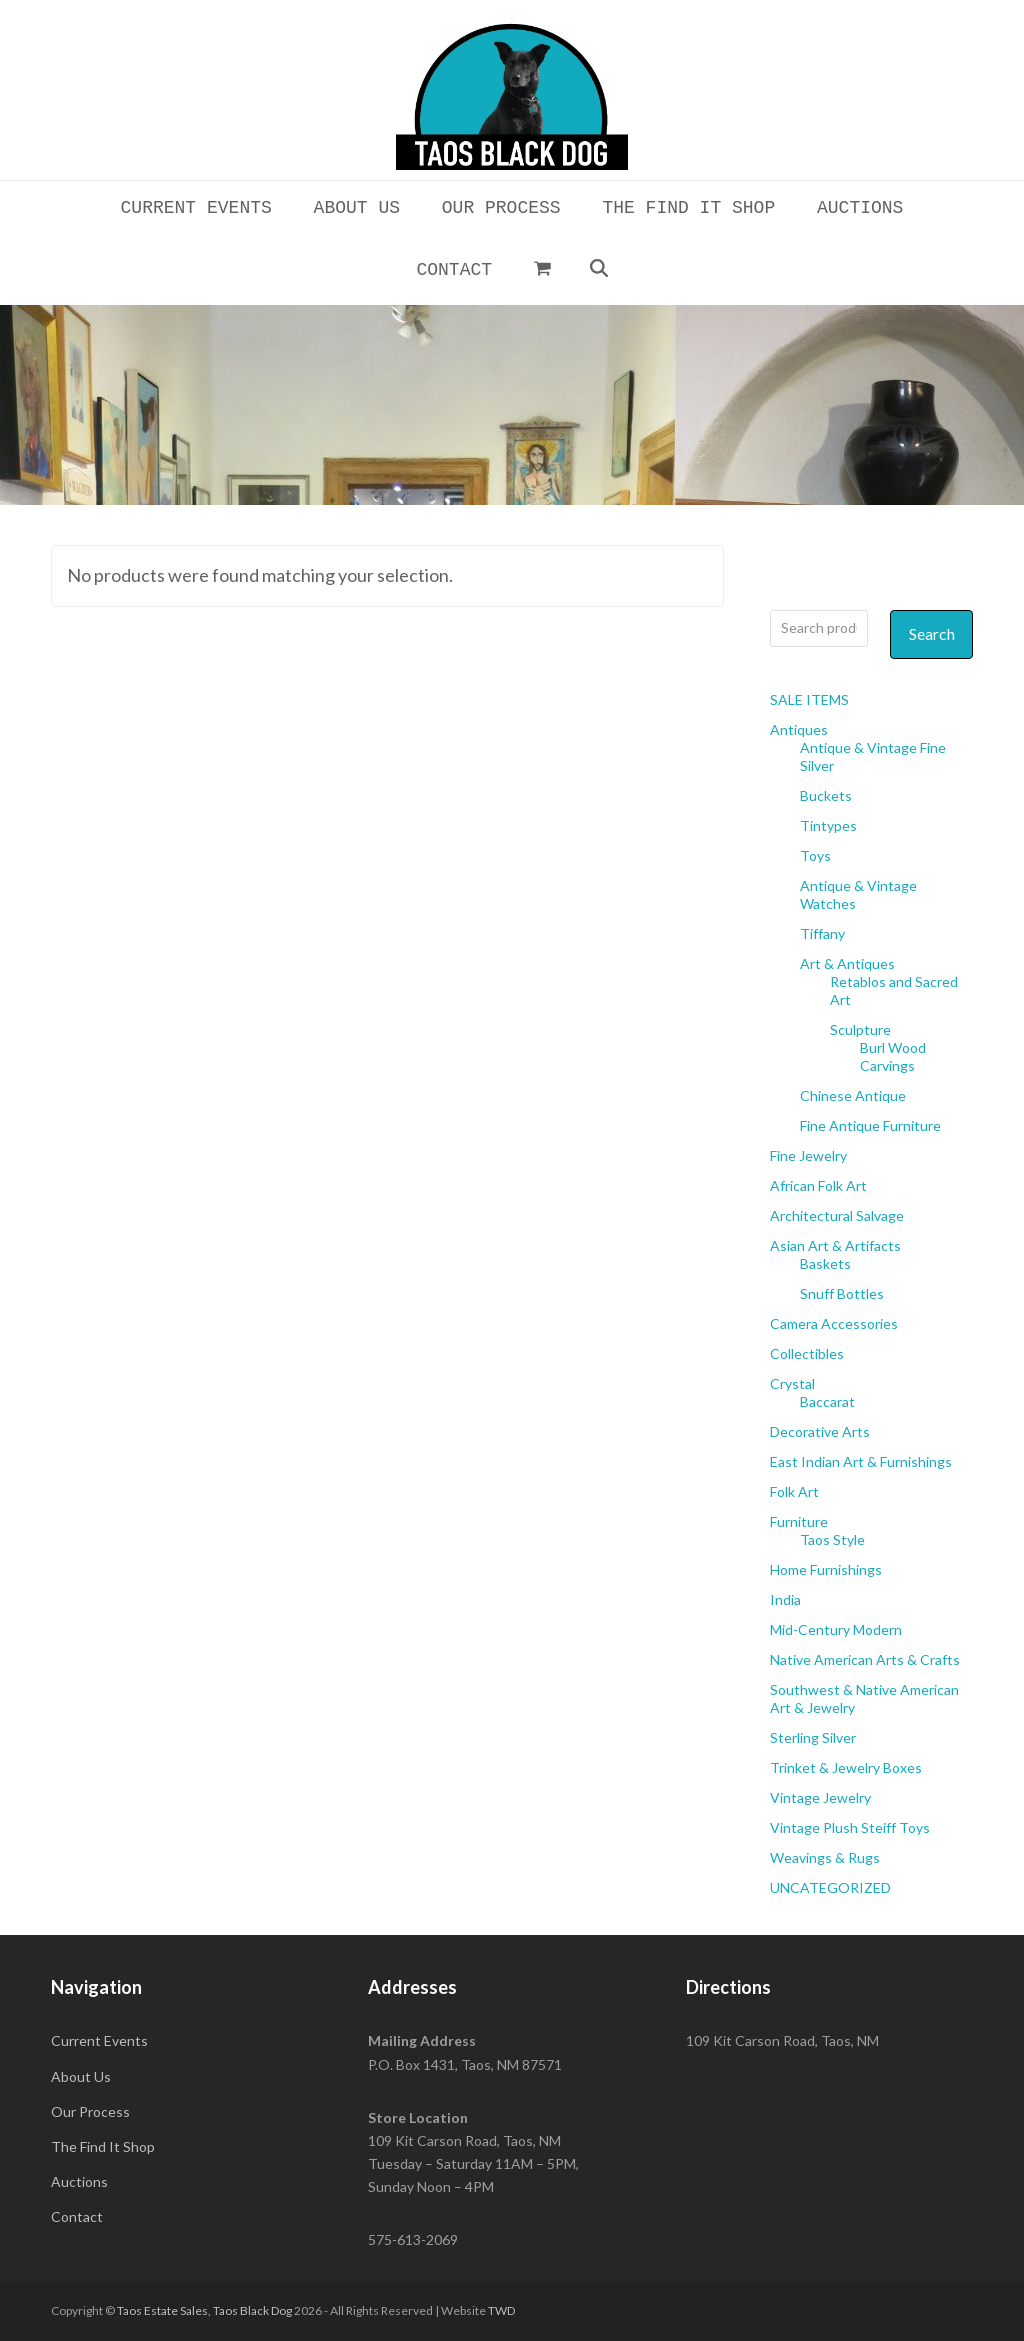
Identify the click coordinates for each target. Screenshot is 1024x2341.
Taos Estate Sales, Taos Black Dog (204, 2310)
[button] (542, 268)
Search (932, 633)
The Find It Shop (103, 2146)
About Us (81, 2076)
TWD (501, 2310)
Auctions (79, 2181)
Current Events (99, 2040)
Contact (77, 2216)
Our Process (90, 2111)
